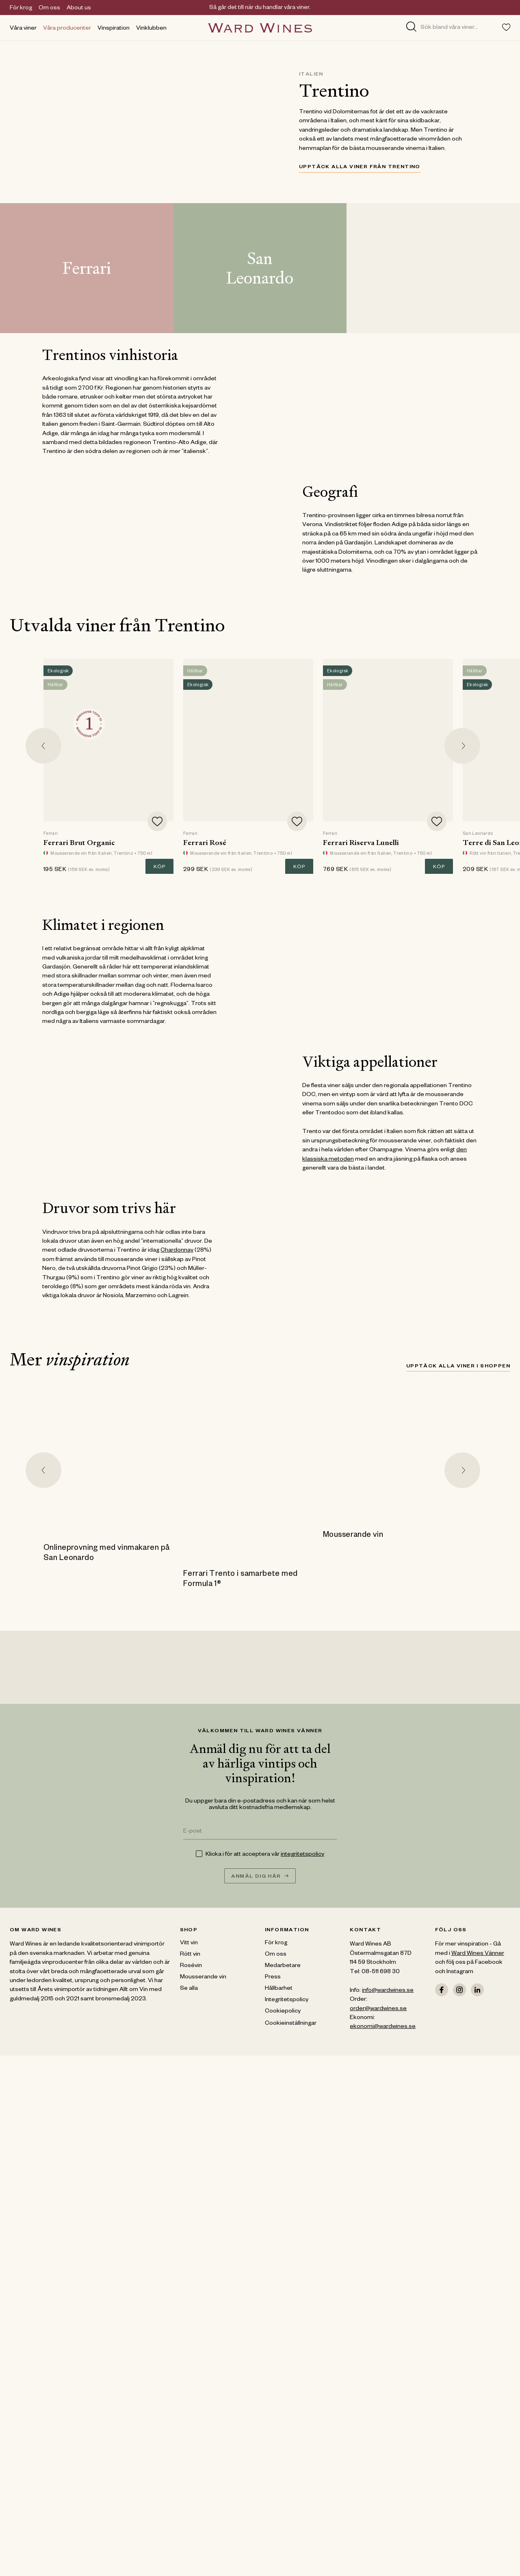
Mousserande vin (203, 1977)
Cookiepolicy (283, 2011)
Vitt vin (189, 1943)
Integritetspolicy (286, 2000)
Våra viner (23, 29)
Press (273, 1977)
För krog (21, 8)
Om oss (49, 8)
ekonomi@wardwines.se (383, 2027)
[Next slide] (462, 746)
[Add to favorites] (157, 821)
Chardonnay (176, 1251)
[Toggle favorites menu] (506, 27)
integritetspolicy (302, 1855)
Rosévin (191, 1966)
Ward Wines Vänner (477, 1954)
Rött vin (190, 1955)
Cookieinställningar (290, 2024)
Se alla (189, 1989)
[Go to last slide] (43, 746)
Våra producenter (67, 29)
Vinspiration (114, 29)
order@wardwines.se (378, 2009)
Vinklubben (151, 29)
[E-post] (260, 1831)
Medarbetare (283, 1966)
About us (79, 8)
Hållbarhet (278, 1989)
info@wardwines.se (388, 1991)
